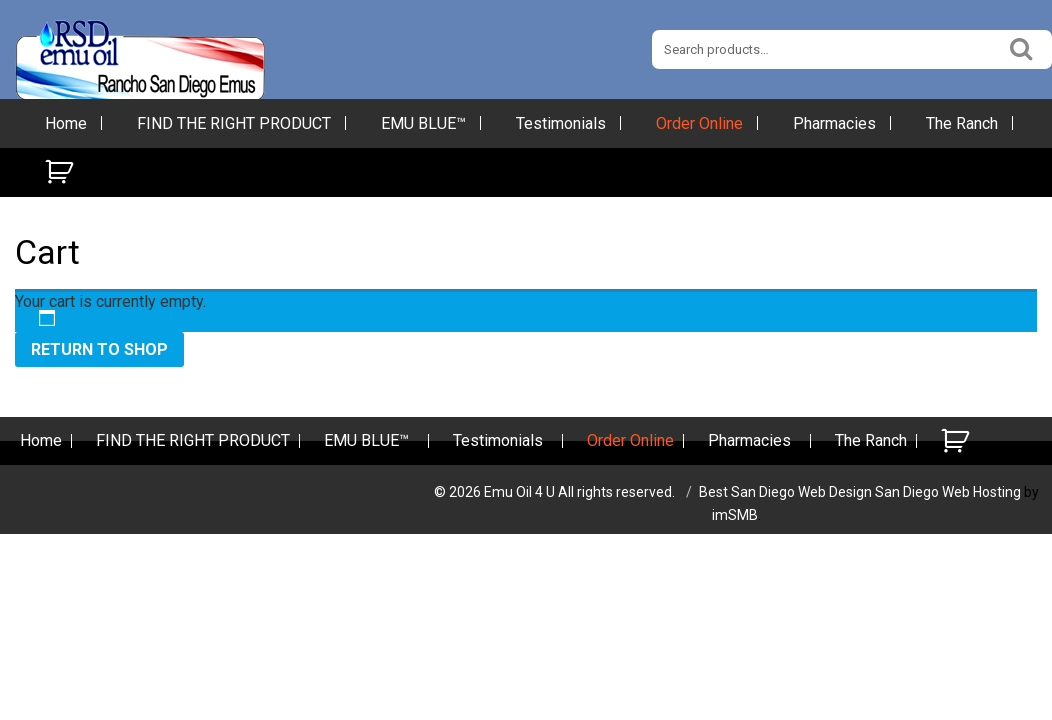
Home (66, 123)
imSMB (735, 515)
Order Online (699, 123)
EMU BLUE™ (423, 123)
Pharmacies (834, 123)
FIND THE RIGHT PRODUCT (234, 123)
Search (1022, 46)
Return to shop (99, 349)
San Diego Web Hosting (948, 492)
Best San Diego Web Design (785, 492)
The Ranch (962, 123)
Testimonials (561, 123)
